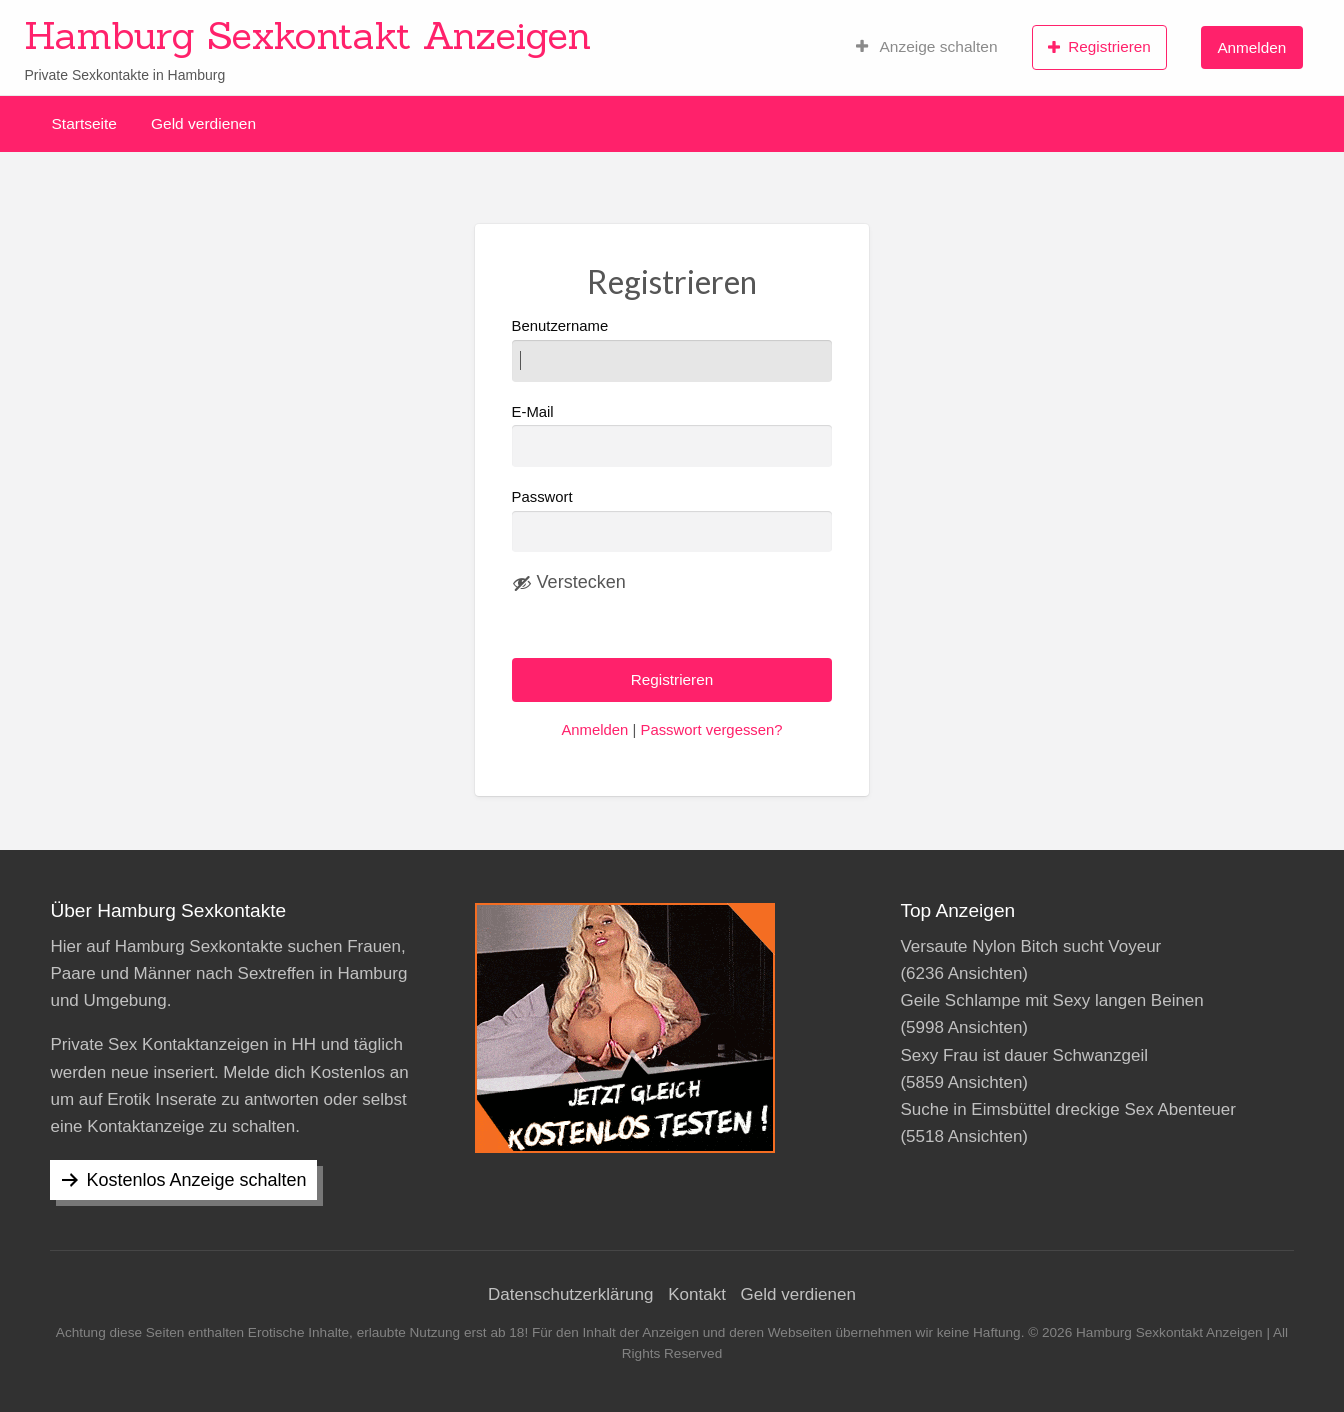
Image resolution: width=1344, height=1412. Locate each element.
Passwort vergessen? (711, 730)
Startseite (84, 123)
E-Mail (672, 435)
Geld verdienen (203, 123)
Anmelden (1251, 47)
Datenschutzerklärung (570, 1294)
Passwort (542, 497)
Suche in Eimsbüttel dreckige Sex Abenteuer (1067, 1109)
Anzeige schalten (927, 47)
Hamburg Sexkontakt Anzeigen (307, 35)
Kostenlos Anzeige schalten (196, 1180)
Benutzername (672, 349)
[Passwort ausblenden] (569, 583)
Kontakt (697, 1294)
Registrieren (1099, 47)
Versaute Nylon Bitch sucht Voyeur (1030, 946)
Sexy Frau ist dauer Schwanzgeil (1024, 1055)
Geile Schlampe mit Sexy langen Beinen (1051, 1000)
